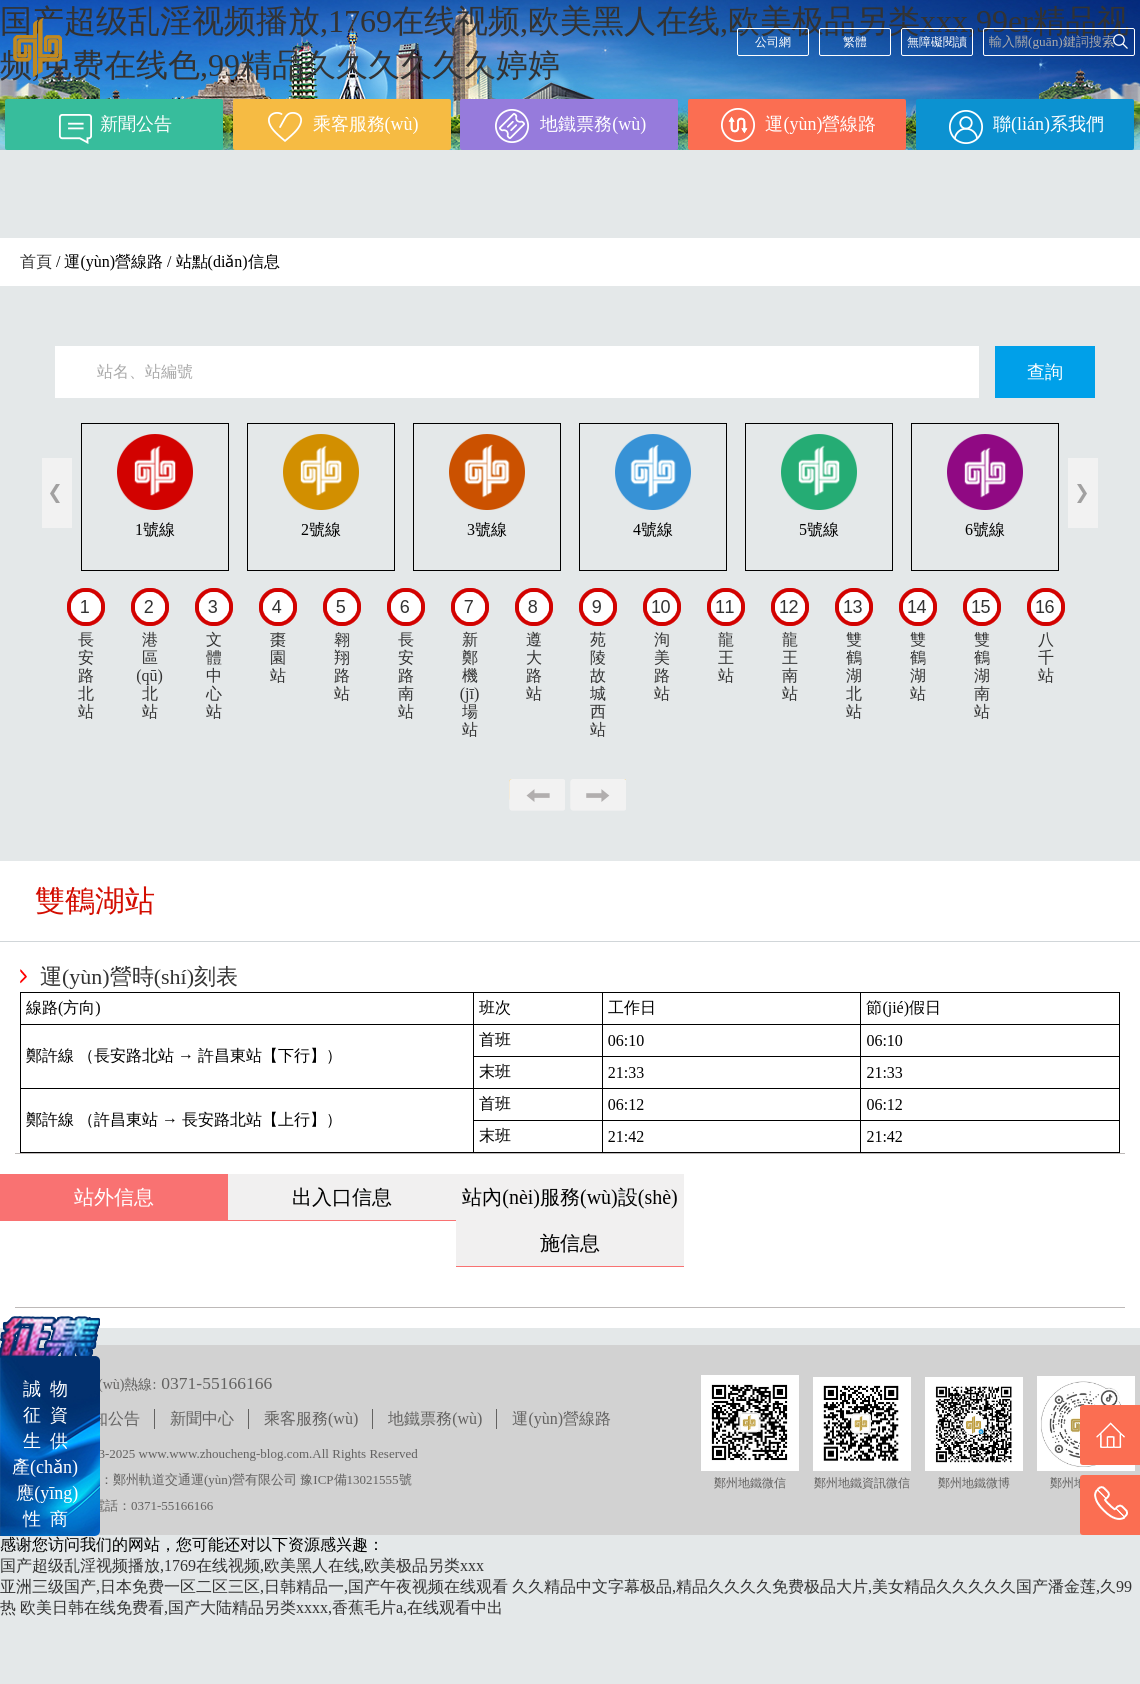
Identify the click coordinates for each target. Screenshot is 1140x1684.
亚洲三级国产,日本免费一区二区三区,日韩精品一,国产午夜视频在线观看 (254, 1586)
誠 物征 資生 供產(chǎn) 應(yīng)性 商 (45, 1454)
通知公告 (108, 1418)
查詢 (1045, 372)
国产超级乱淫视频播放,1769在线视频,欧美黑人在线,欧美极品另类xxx (242, 1565)
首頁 (36, 261)
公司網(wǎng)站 (773, 45)
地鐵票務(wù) (435, 1418)
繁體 (855, 42)
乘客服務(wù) (311, 1418)
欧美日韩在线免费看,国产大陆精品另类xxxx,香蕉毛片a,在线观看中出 (261, 1607)
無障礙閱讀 (937, 42)
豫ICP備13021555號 (355, 1479)
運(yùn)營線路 (561, 1418)
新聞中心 (202, 1418)
